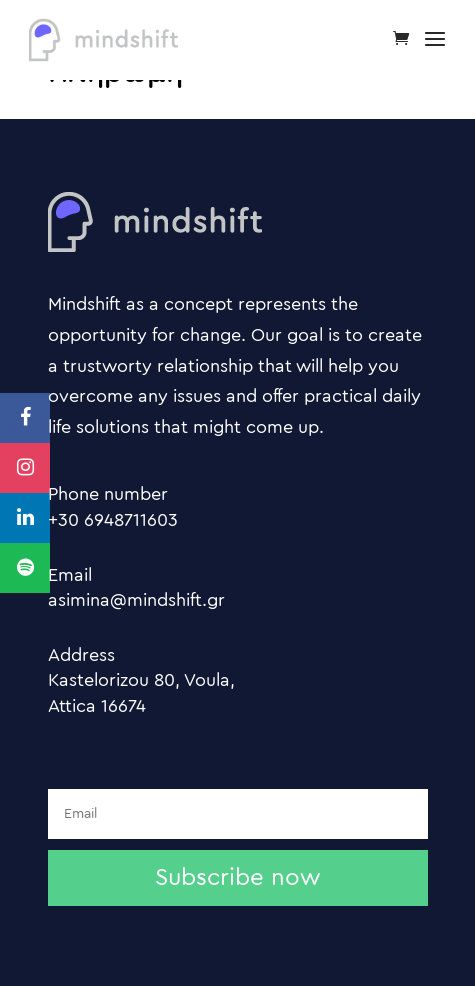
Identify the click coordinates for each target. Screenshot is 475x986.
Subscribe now (237, 878)
